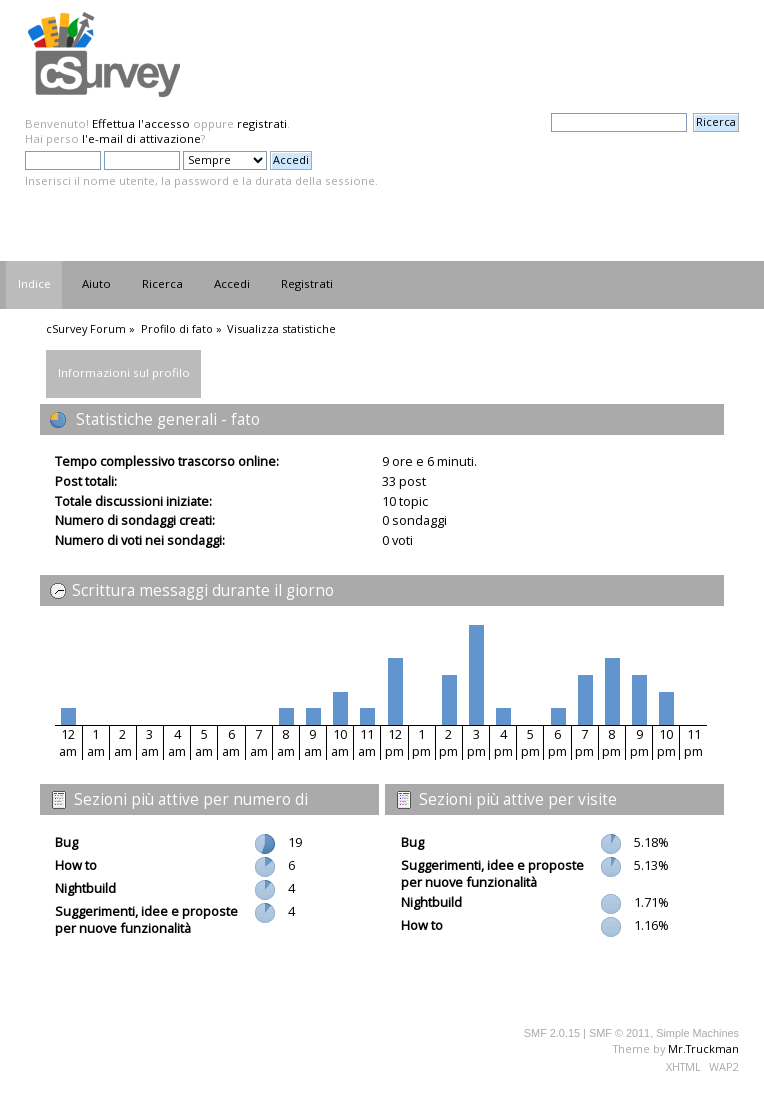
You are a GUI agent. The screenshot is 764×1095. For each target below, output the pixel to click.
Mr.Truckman (703, 1048)
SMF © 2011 (619, 1033)
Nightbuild (85, 888)
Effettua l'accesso (141, 123)
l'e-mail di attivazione (141, 138)
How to (76, 865)
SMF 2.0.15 (552, 1033)
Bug (66, 842)
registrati (262, 123)
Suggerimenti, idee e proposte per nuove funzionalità (146, 919)
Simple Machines (697, 1033)
